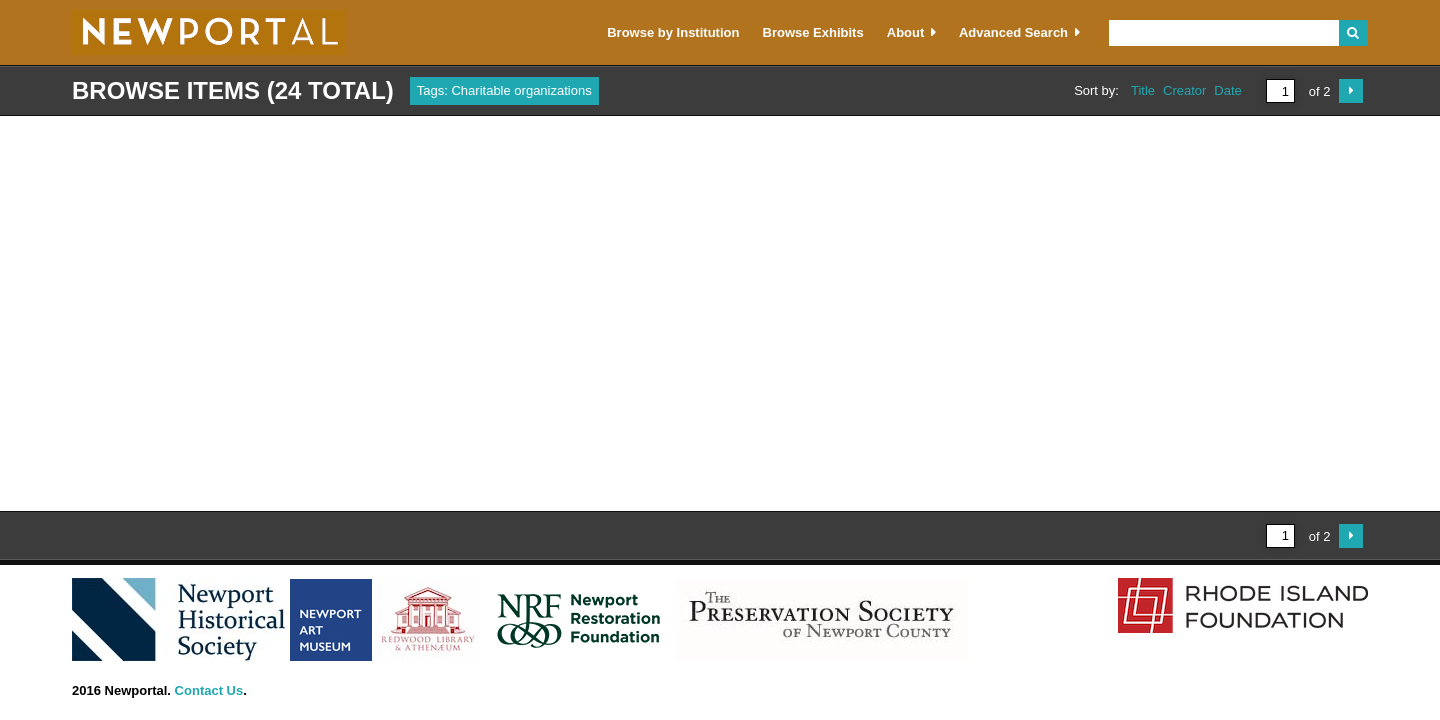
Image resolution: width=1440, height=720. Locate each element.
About (906, 32)
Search (1353, 33)
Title (1143, 91)
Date (1227, 91)
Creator (1184, 91)
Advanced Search (1013, 32)
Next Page (1351, 91)
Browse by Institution (673, 32)
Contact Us (209, 690)
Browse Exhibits (813, 32)
